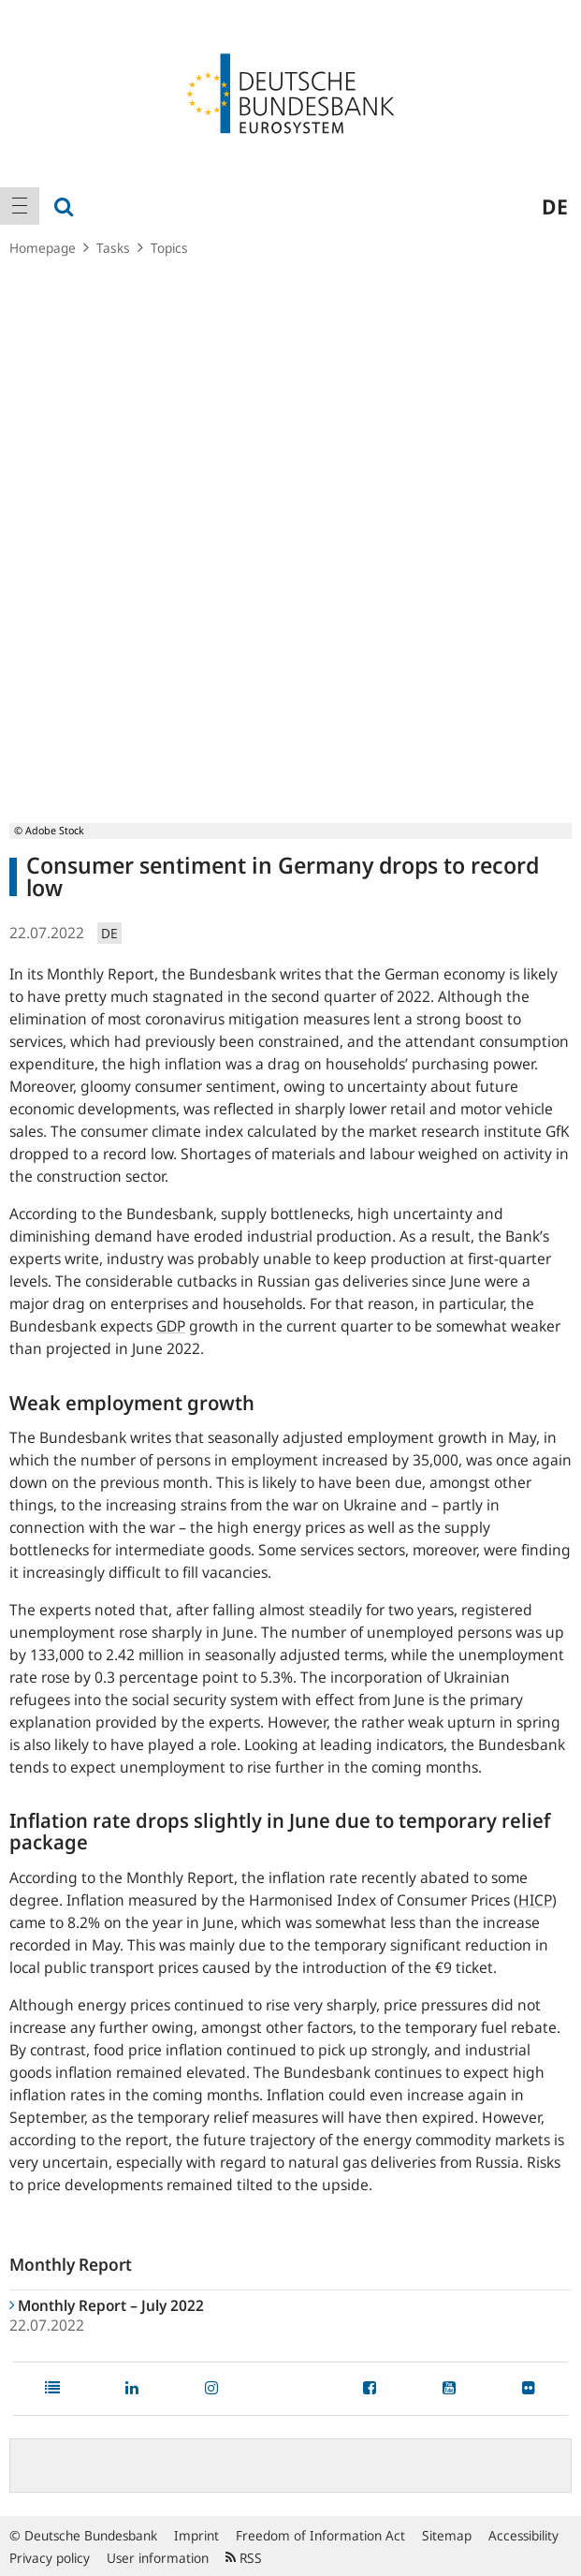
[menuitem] (19, 206)
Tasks (113, 248)
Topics (169, 248)
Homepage (42, 248)
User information (158, 2558)
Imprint (196, 2535)
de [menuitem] (555, 206)
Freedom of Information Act (320, 2535)
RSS (243, 2558)
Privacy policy (49, 2558)
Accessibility (523, 2535)
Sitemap (447, 2535)
